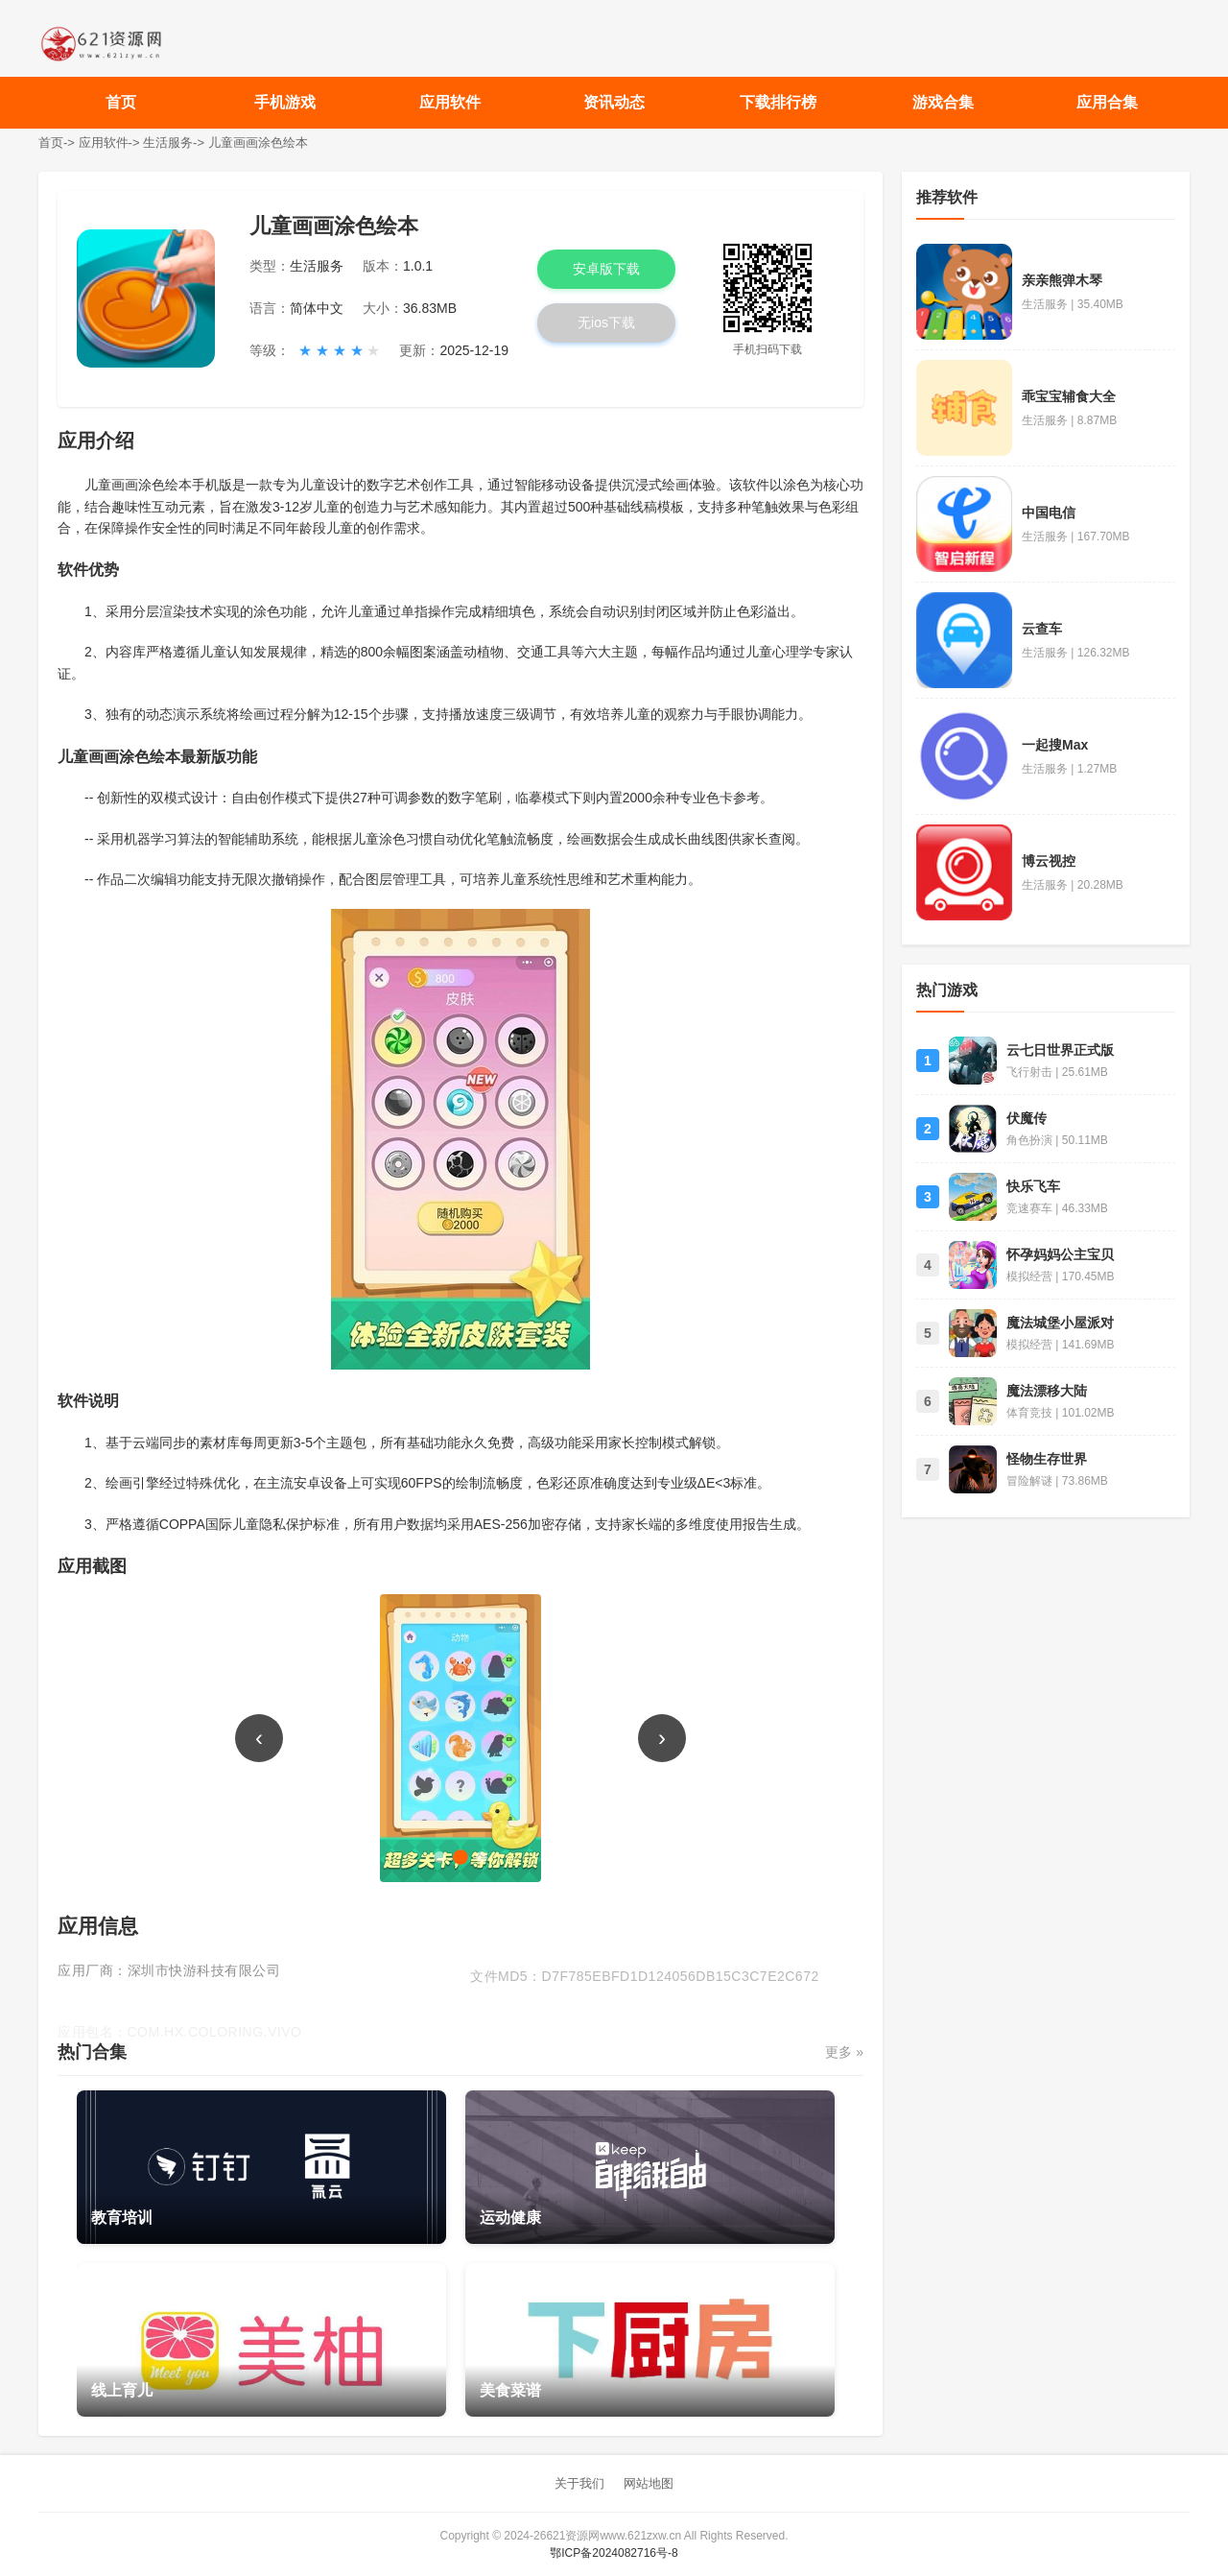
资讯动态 (614, 102)
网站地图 (648, 2483)
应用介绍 (96, 440)
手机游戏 (285, 102)
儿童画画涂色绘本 (258, 142)
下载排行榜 (778, 102)
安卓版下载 (606, 268)
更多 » (844, 2052)
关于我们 (579, 2483)
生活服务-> (173, 142)
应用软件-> (109, 142)
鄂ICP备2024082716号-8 (613, 2553)
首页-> (56, 142)
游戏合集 (943, 102)
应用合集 (1107, 102)
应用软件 (450, 102)
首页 (121, 102)
